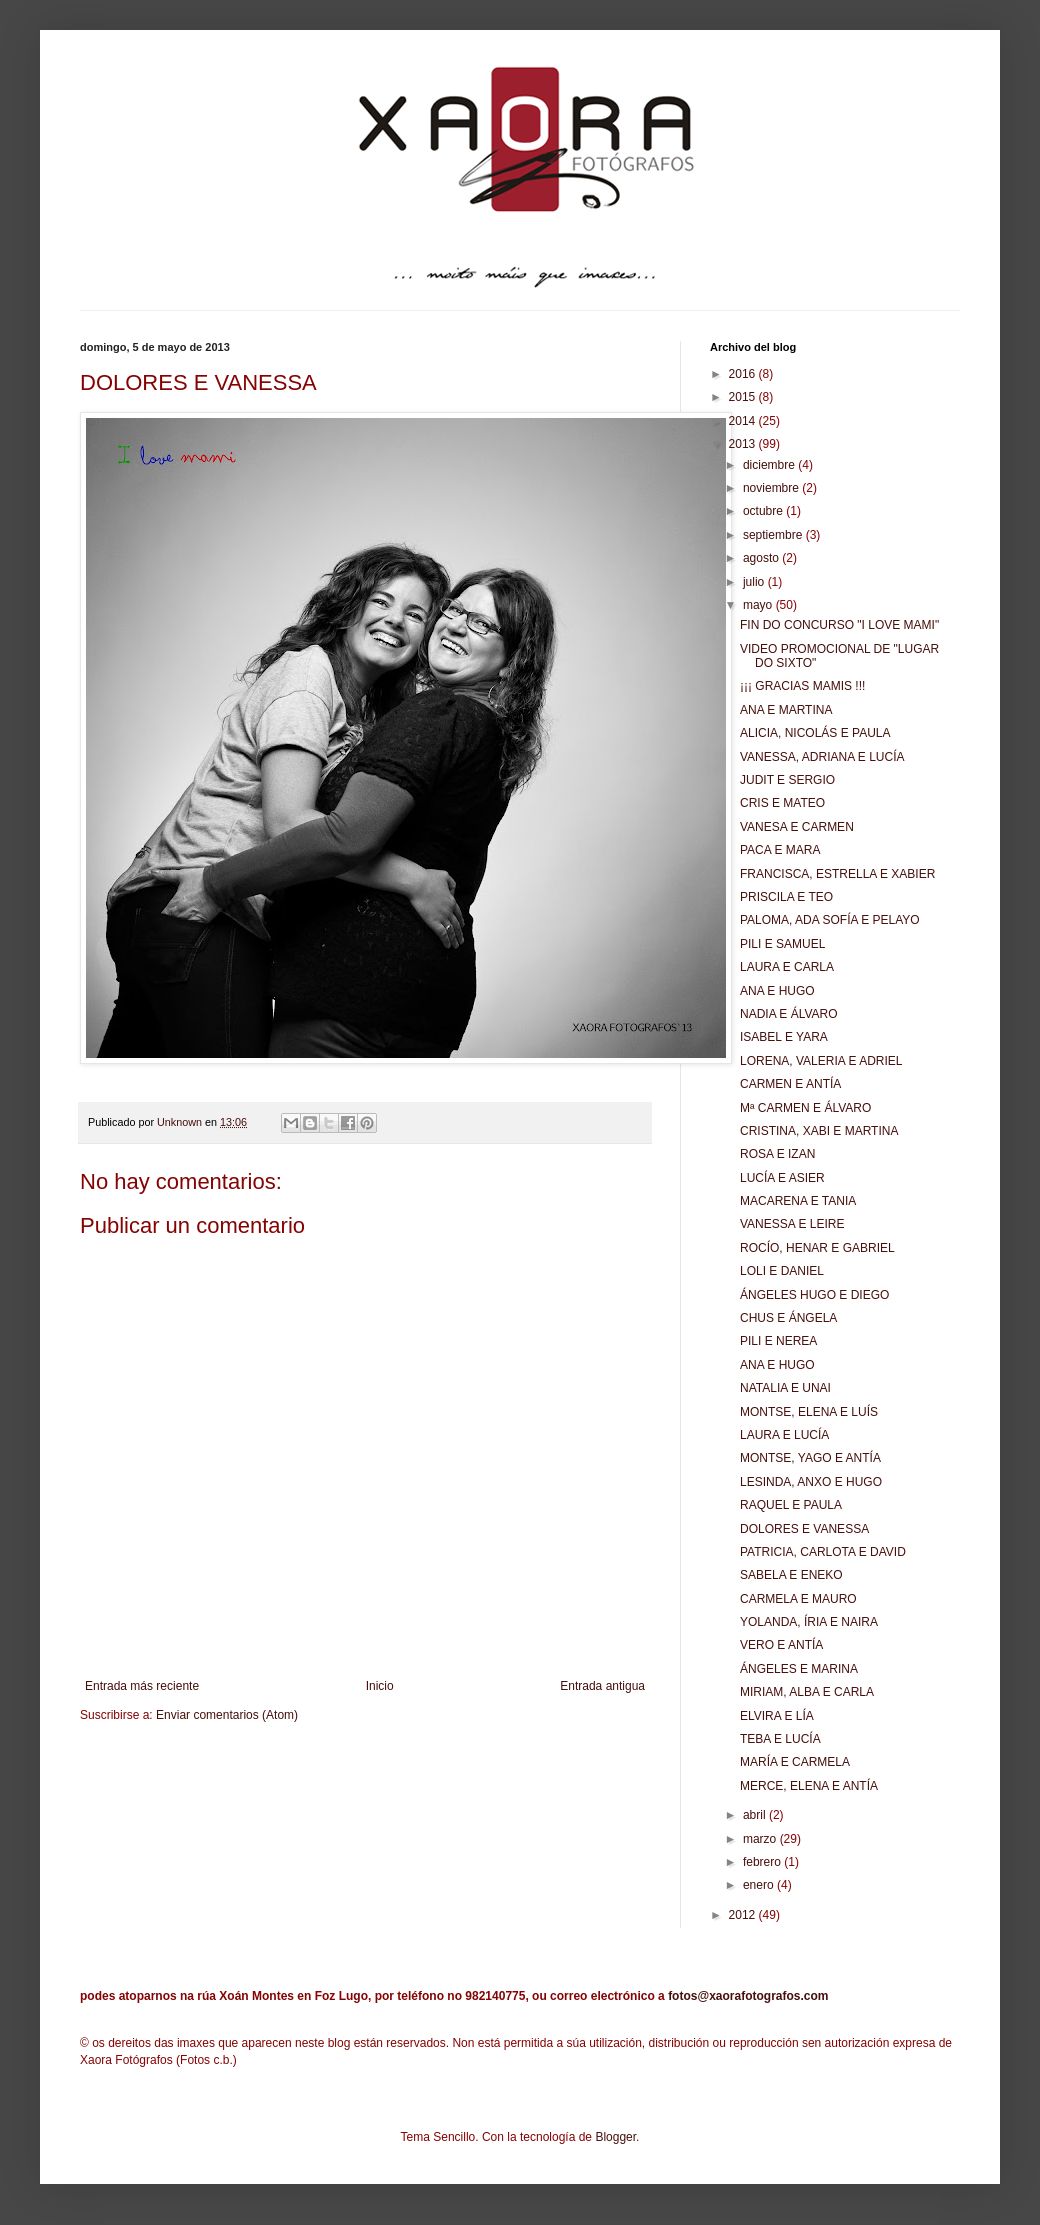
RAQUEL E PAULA (791, 1505)
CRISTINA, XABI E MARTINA (819, 1131)
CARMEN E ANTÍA (790, 1084)
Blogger (615, 2137)
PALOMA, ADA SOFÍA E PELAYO (830, 920)
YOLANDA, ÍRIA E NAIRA (809, 1622)
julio (755, 582)
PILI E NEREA (778, 1341)
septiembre (774, 535)
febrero (763, 1862)
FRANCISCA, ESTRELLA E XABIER (837, 874)
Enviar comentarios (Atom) (227, 1715)
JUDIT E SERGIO (787, 780)
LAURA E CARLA (787, 967)
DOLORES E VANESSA (804, 1529)
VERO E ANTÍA (781, 1645)
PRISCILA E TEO (786, 897)
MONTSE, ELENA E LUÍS (809, 1412)
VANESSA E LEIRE (792, 1224)
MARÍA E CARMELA (795, 1762)
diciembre (770, 465)
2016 (744, 374)
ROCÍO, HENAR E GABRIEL (817, 1248)
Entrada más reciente (142, 1686)
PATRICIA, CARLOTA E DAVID (823, 1552)
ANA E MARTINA (786, 710)
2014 (744, 421)
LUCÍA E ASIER (782, 1178)
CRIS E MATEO (782, 803)
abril (756, 1815)
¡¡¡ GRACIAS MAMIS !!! (802, 686)
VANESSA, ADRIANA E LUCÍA (822, 757)
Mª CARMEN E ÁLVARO (805, 1108)
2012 (744, 1915)
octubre (764, 511)
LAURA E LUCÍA (784, 1435)
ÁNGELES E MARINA (799, 1669)
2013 (744, 444)
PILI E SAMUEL (782, 944)
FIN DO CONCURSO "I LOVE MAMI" (839, 625)
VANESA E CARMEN (797, 827)
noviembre (772, 488)
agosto (762, 558)
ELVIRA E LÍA (777, 1716)
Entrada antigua (602, 1686)
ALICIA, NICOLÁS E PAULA (815, 733)
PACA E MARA (780, 850)
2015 (744, 397)
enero (760, 1885)
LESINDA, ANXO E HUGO (811, 1482)
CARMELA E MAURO (798, 1599)
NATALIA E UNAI (785, 1388)
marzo (761, 1839)
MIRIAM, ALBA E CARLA (807, 1692)
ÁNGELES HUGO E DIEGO (814, 1295)
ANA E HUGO (777, 991)
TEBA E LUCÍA (780, 1739)
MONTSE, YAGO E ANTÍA (810, 1458)
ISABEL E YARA (784, 1037)
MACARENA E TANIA (798, 1201)
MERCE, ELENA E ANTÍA (809, 1786)
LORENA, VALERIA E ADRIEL (821, 1061)
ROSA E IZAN (777, 1154)
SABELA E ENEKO (791, 1575)
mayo (759, 605)
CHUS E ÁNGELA (788, 1318)
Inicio (380, 1686)
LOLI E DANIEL (782, 1271)
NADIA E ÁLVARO (789, 1014)
